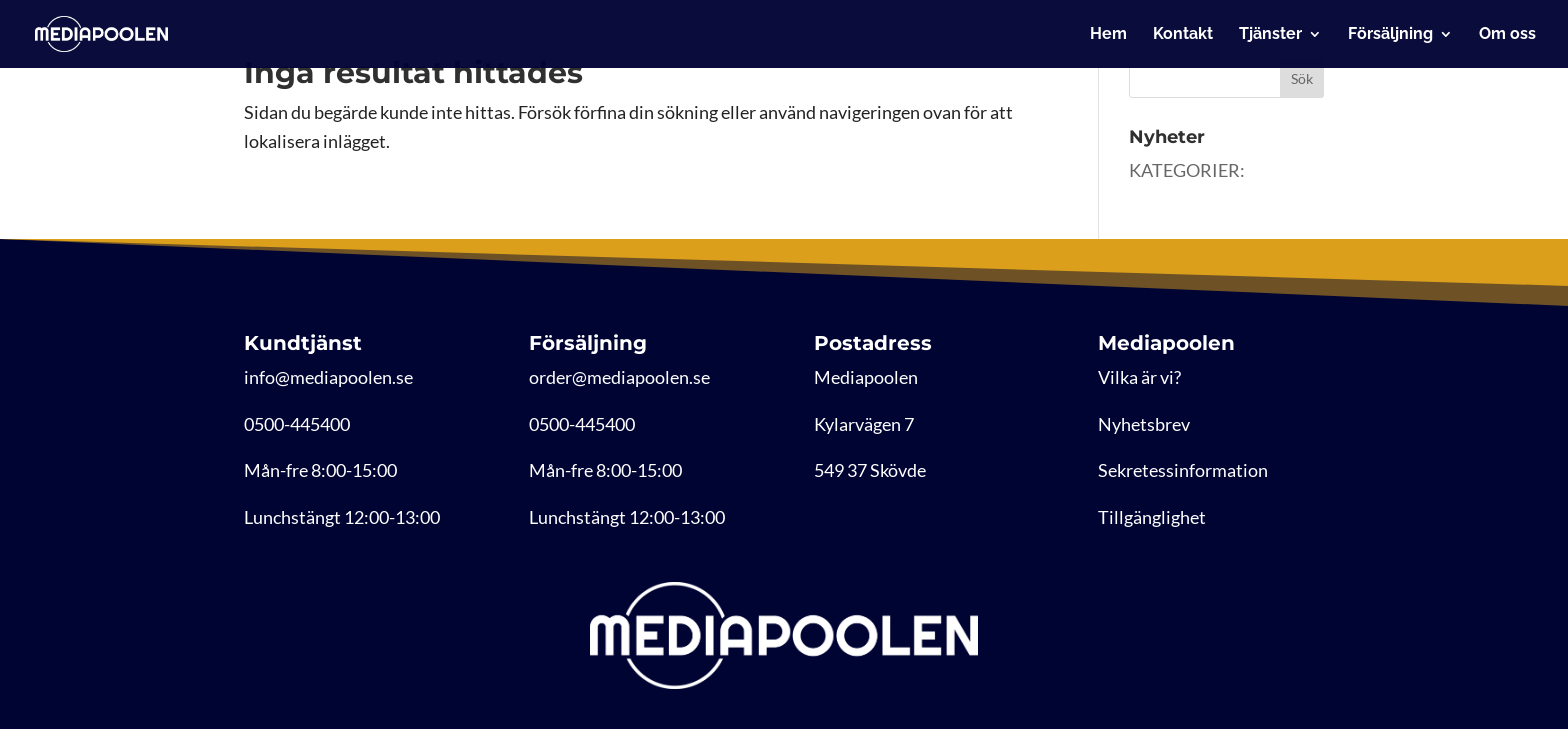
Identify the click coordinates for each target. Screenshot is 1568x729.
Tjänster (1270, 35)
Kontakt (1183, 35)
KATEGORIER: (1187, 170)
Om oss (1507, 35)
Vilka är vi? (1139, 377)
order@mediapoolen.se (619, 377)
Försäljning (1390, 35)
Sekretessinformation (1183, 470)
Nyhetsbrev (1144, 424)
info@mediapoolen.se (328, 377)
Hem (1108, 35)
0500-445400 (297, 424)
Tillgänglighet (1152, 517)
